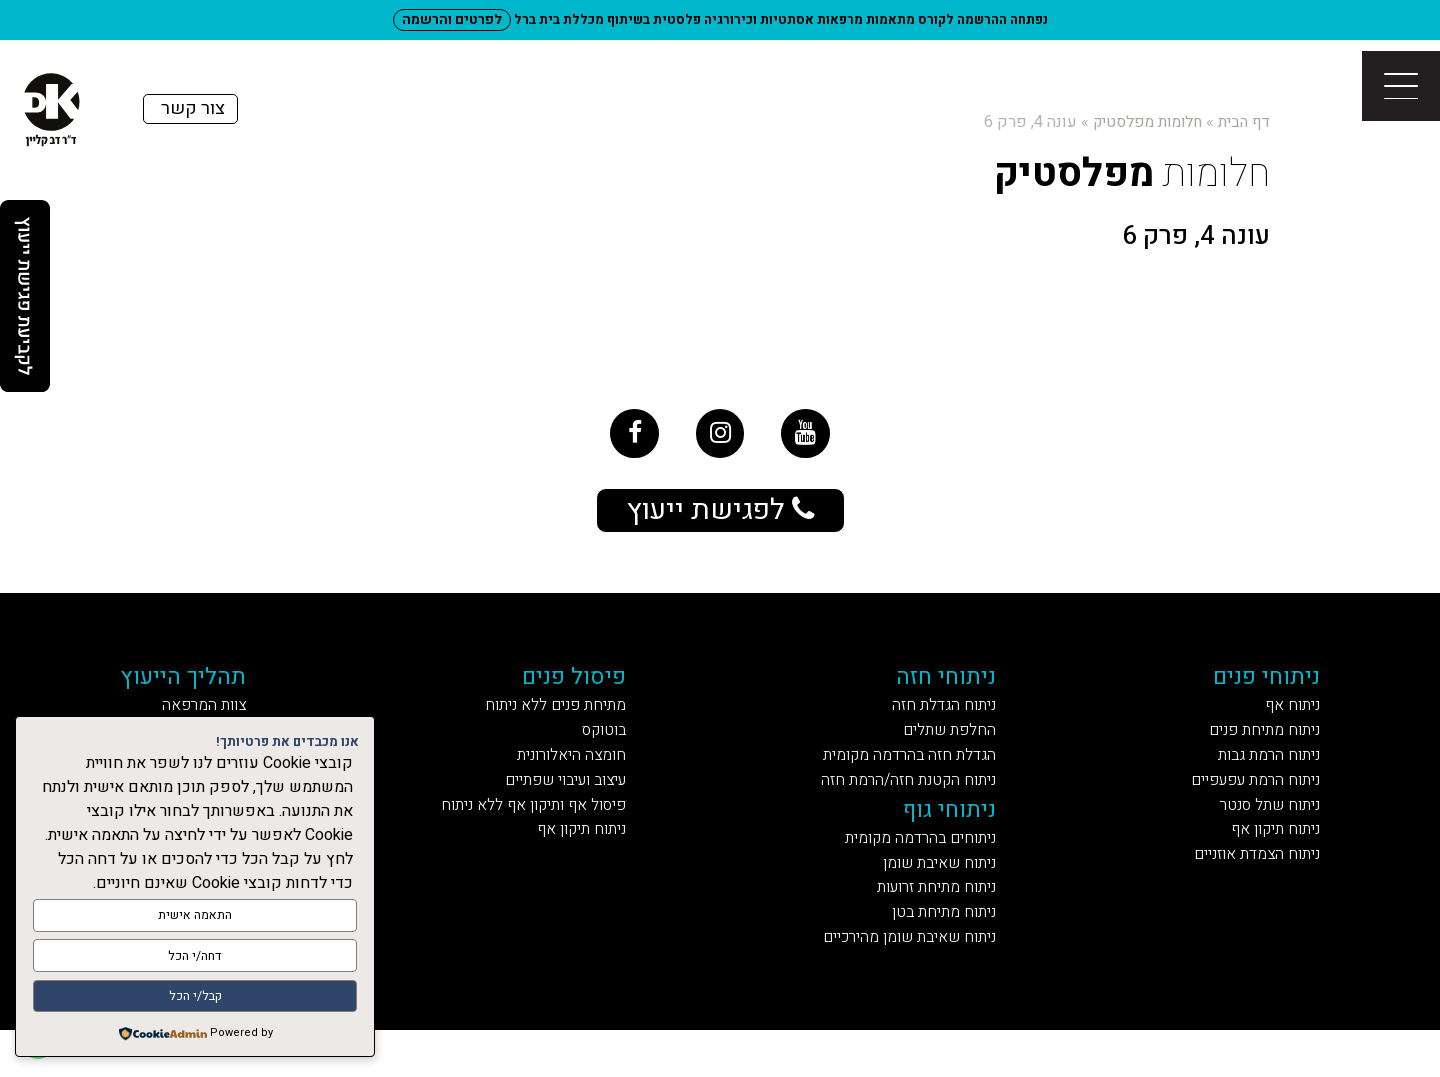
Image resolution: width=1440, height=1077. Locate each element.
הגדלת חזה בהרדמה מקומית (907, 777)
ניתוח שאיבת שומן (939, 898)
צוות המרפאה (220, 721)
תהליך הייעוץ (199, 689)
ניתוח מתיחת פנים (1254, 749)
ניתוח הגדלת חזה (946, 721)
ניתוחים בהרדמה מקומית (918, 870)
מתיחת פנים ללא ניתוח (559, 721)
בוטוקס (615, 749)
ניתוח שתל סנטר (1261, 833)
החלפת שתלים (953, 749)
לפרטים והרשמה (452, 19)
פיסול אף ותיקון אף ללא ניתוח (533, 833)
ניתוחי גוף (955, 838)
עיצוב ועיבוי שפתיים (565, 805)
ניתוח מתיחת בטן (946, 954)
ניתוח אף (1287, 721)
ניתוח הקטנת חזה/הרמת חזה (906, 805)
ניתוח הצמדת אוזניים (1244, 889)
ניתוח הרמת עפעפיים (1242, 805)
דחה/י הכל (195, 959)
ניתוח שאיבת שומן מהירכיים (903, 981)
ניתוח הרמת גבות (1261, 777)
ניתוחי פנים (1260, 689)
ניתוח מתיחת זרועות (936, 926)
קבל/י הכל (195, 997)
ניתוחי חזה (952, 689)
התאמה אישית (195, 921)
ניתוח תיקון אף (1267, 861)
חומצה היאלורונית (578, 777)
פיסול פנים (584, 689)
